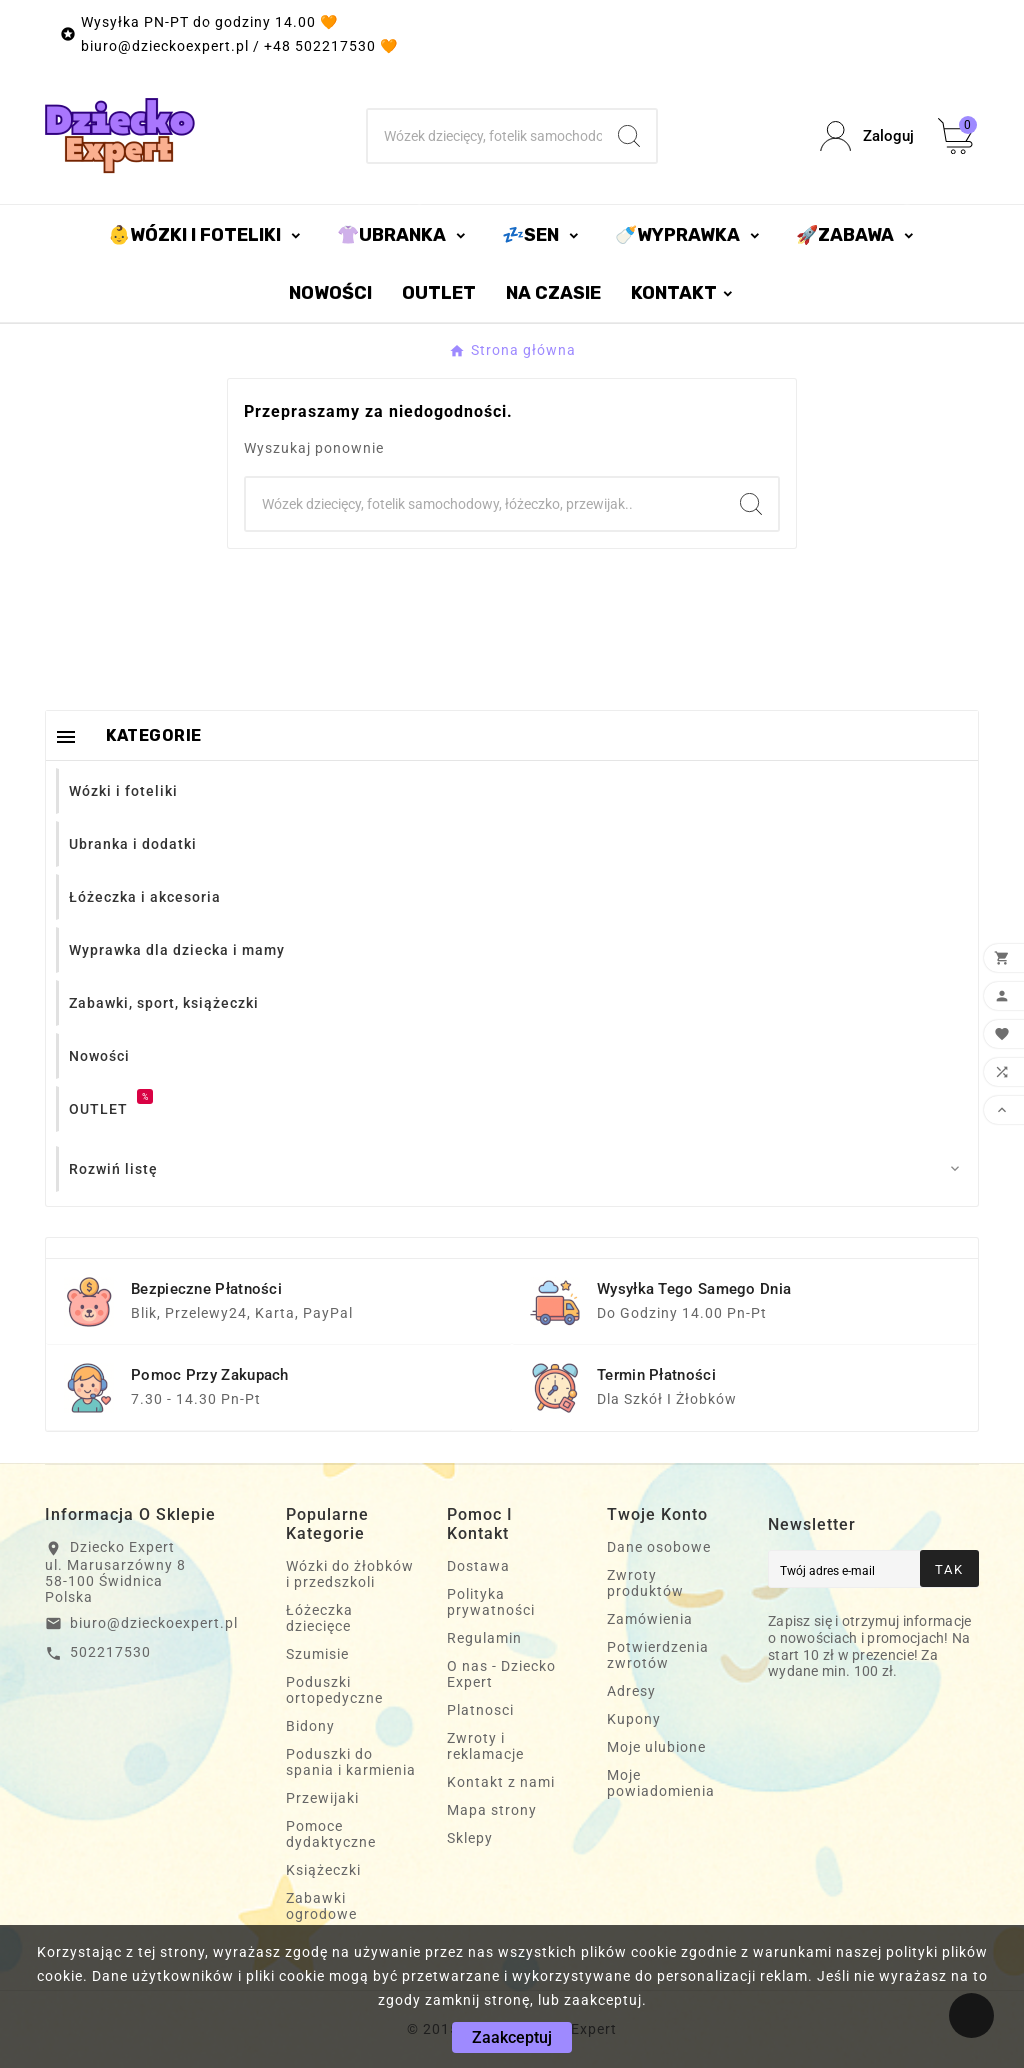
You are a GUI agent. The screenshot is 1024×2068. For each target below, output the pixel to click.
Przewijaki (322, 1798)
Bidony (310, 1726)
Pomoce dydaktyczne (331, 1834)
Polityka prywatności (491, 1602)
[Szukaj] (484, 136)
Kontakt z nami (501, 1782)
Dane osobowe (659, 1547)
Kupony (634, 1719)
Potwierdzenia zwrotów (658, 1655)
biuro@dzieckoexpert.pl (154, 1623)
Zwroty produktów (645, 1583)
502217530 (110, 1652)
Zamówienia (650, 1619)
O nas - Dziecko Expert (501, 1674)
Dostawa (478, 1566)
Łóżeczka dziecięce (319, 1618)
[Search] (629, 136)
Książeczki (323, 1870)
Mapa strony (492, 1810)
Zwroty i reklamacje (485, 1746)
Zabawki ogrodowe (321, 1906)
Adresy (631, 1691)
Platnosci (480, 1710)
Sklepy (470, 1838)
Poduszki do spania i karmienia (351, 1762)
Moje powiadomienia (661, 1783)
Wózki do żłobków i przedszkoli (350, 1574)
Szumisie (317, 1654)
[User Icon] (867, 136)
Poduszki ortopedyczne (334, 1690)
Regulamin (484, 1638)
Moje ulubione (656, 1747)
